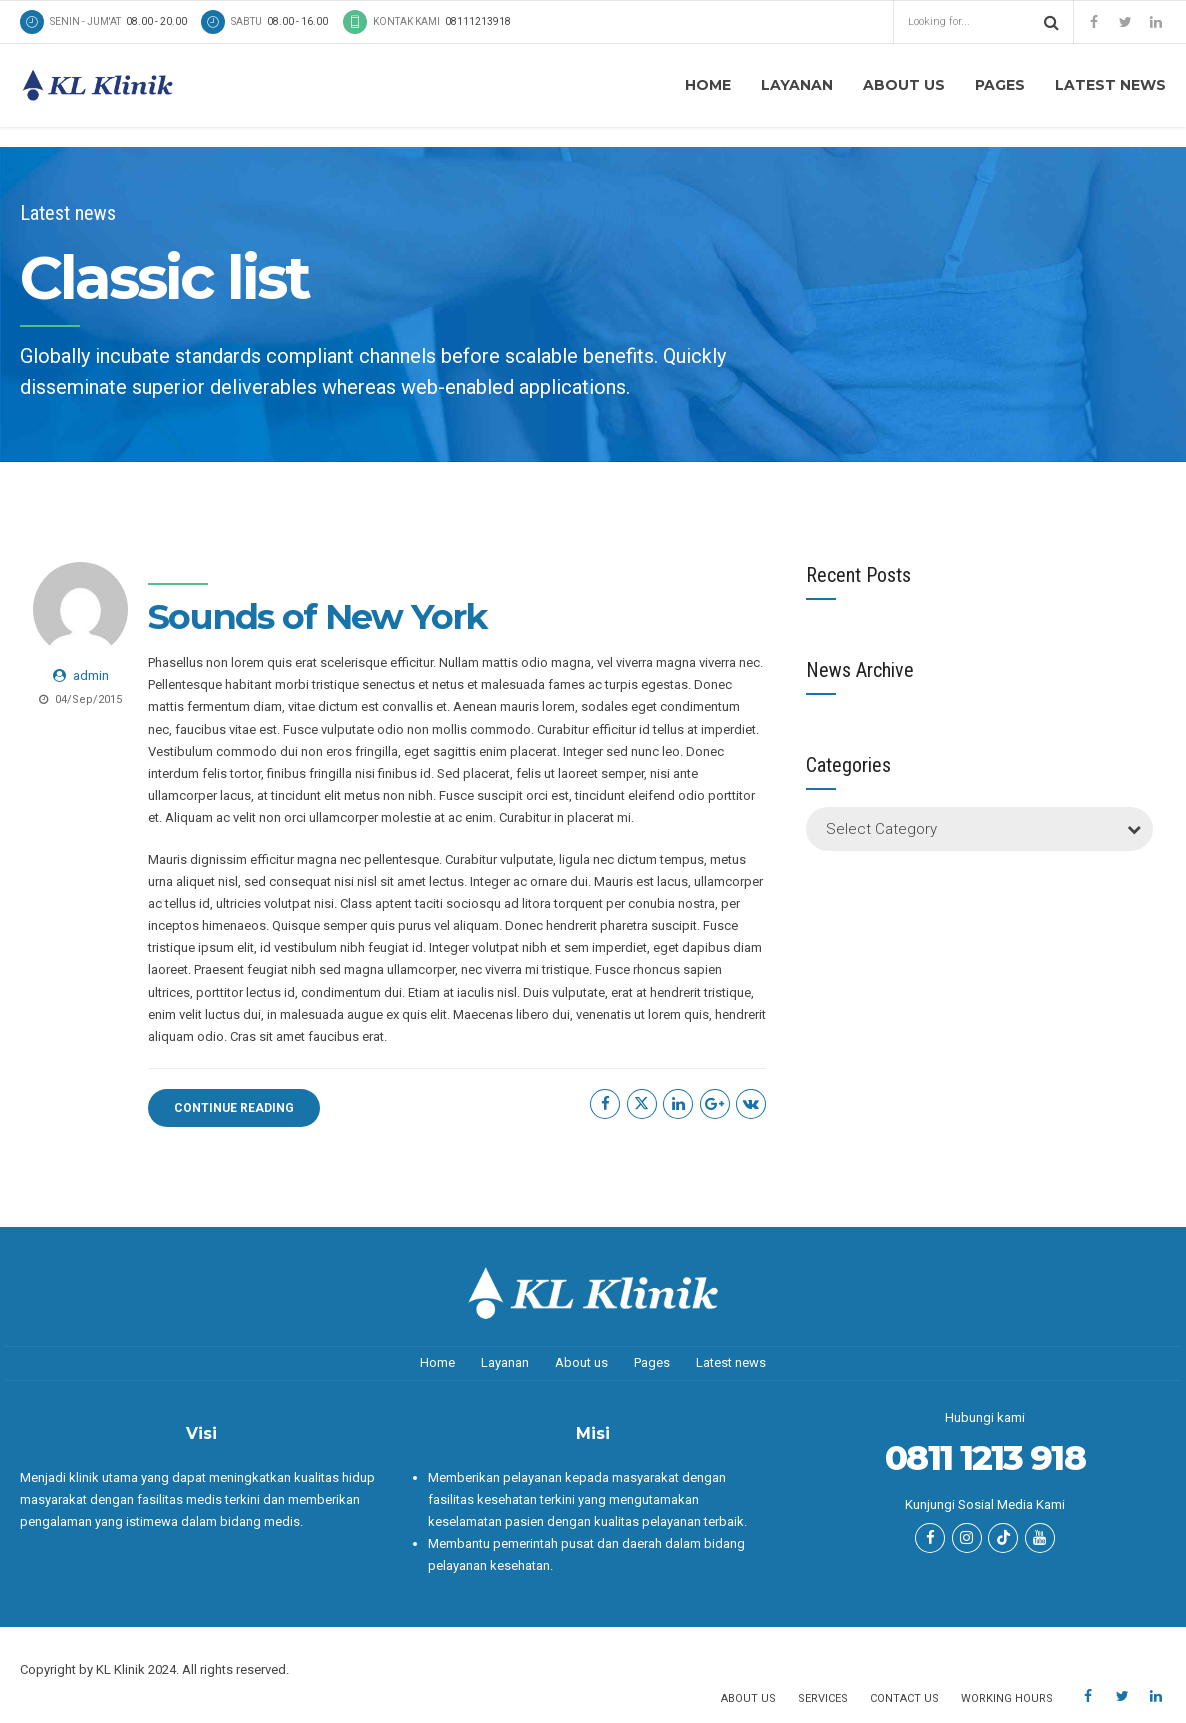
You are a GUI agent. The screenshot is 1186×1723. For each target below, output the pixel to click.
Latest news (1110, 85)
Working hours (1007, 1698)
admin (91, 675)
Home (708, 85)
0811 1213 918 (984, 1457)
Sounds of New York (317, 616)
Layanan (797, 85)
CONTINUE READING (234, 1108)
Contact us (904, 1698)
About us (904, 85)
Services (823, 1698)
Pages (1000, 85)
